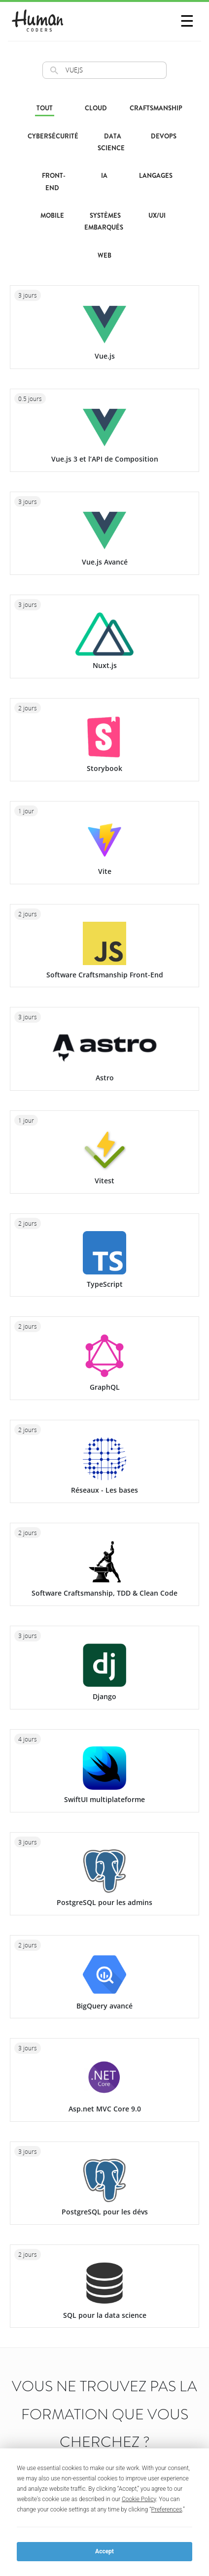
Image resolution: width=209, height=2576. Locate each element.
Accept (104, 2551)
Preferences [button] (166, 2509)
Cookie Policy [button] (139, 2499)
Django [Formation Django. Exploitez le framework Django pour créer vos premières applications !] (104, 1696)
